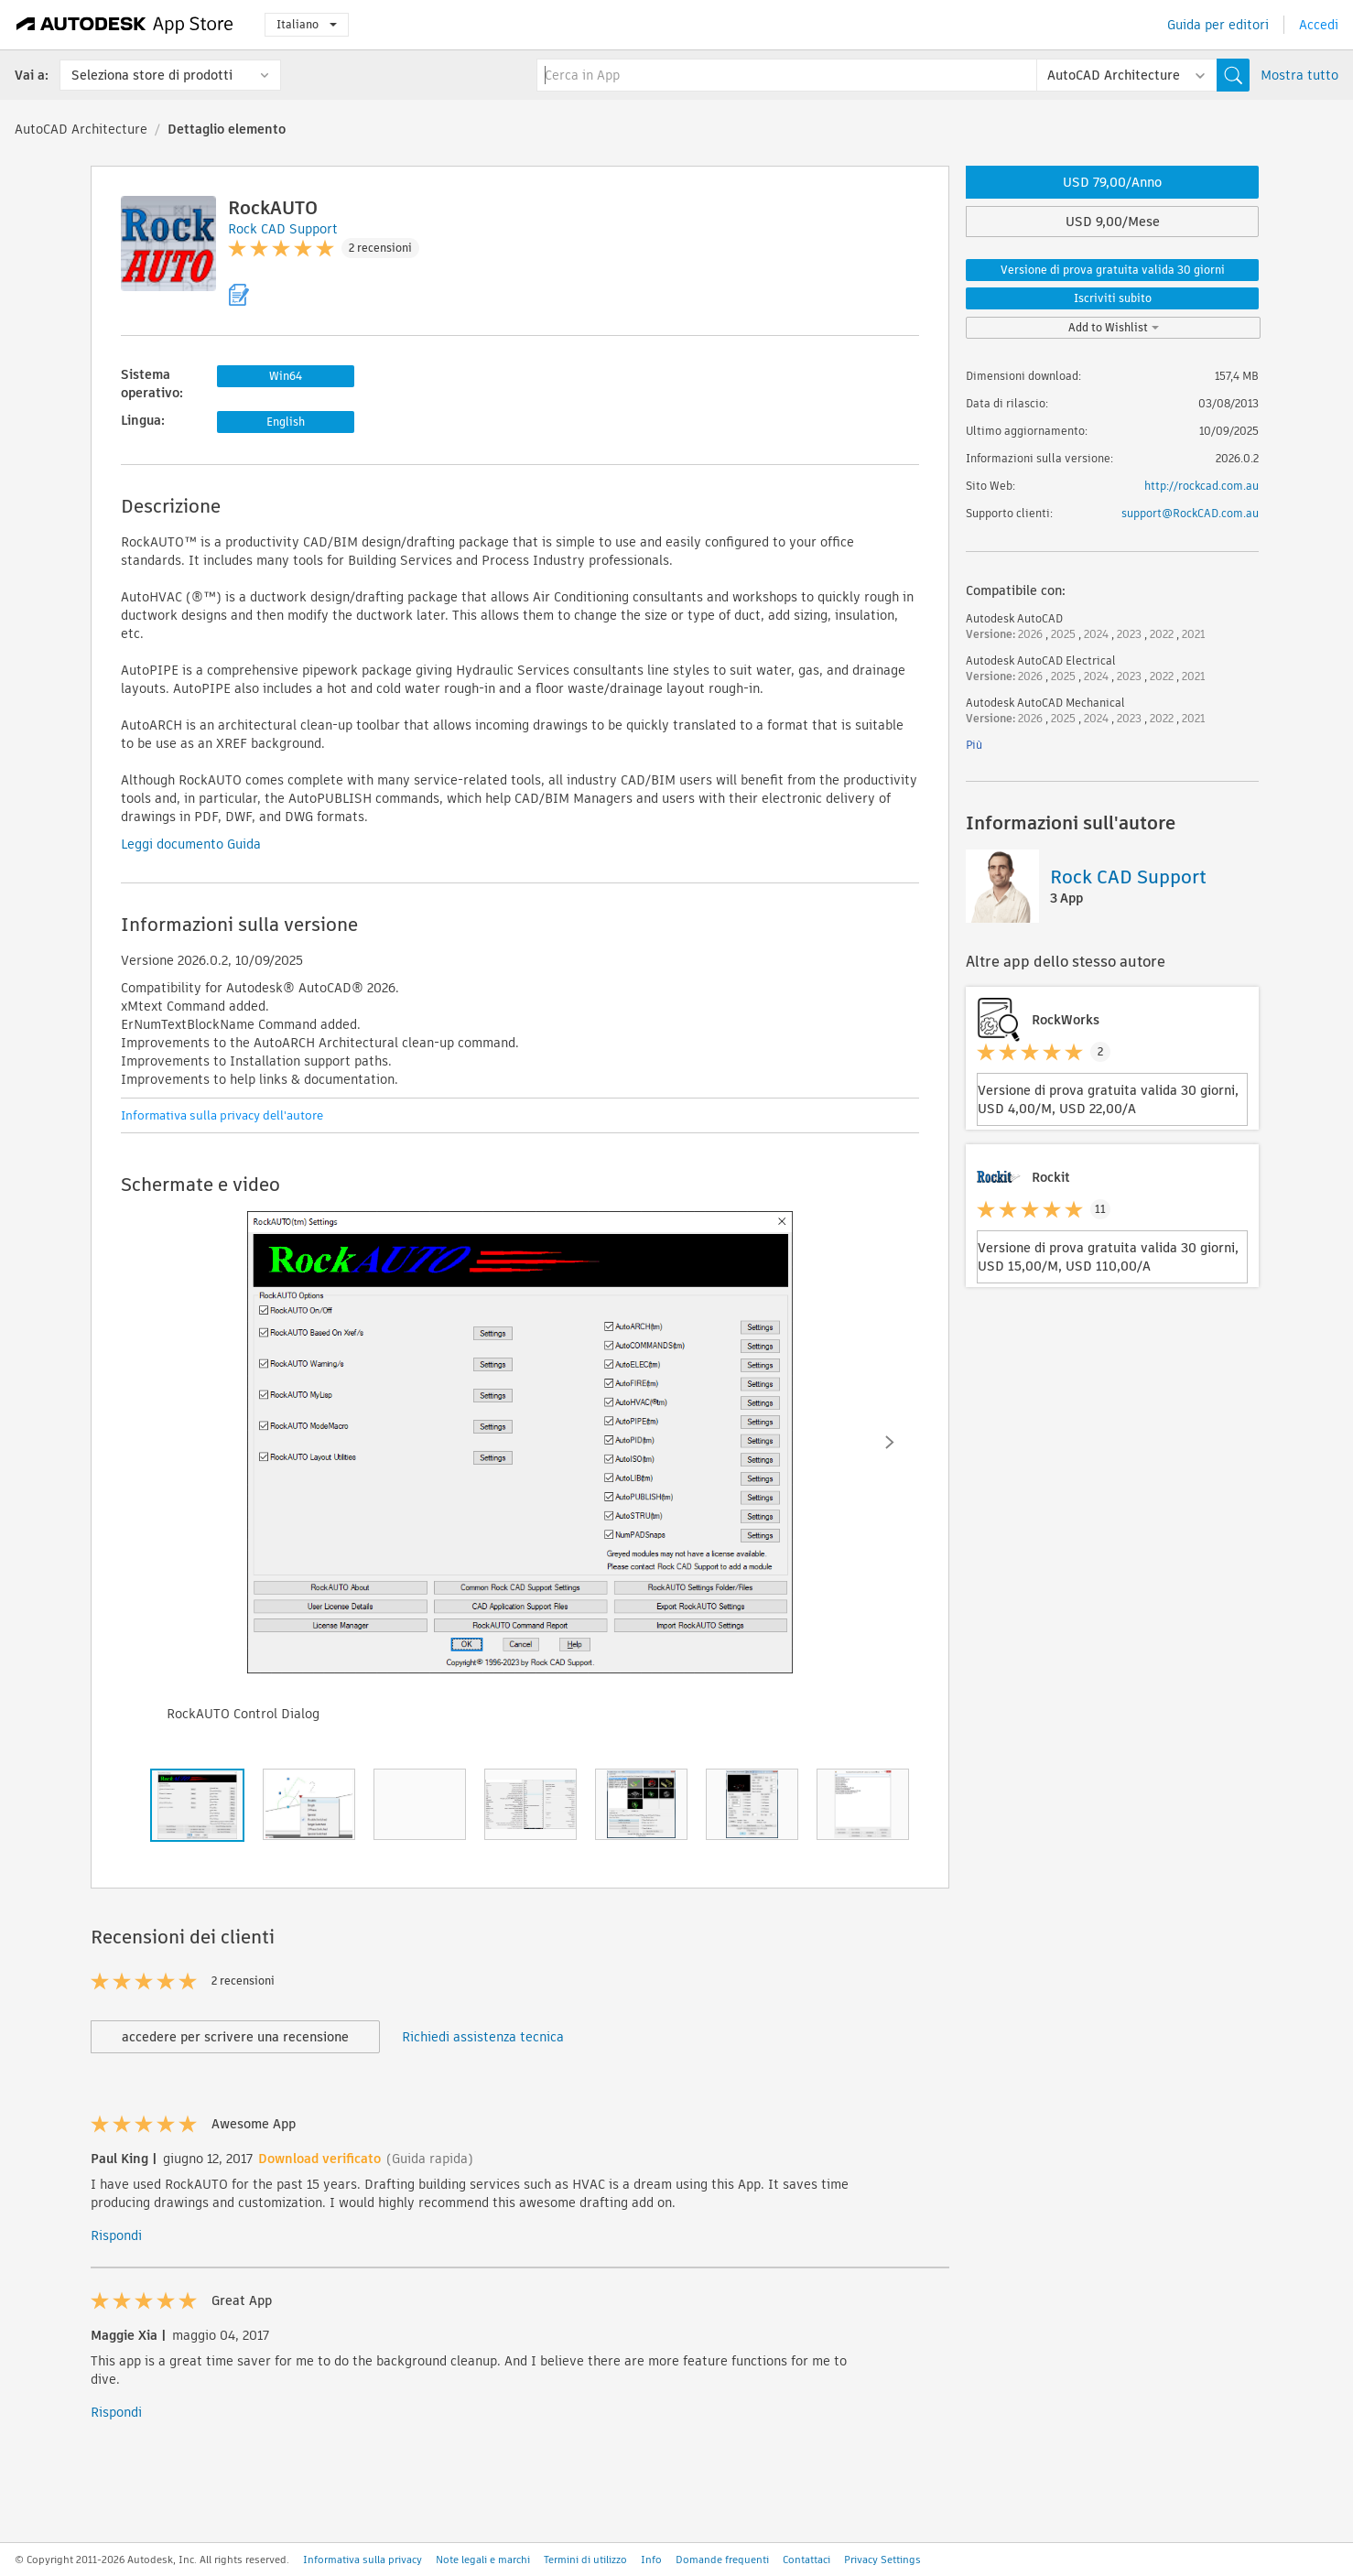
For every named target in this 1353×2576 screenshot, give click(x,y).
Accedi (1318, 25)
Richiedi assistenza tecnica (483, 2037)
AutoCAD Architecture (81, 129)
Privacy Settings (882, 2559)
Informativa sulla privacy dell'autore (222, 1115)
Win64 (285, 376)
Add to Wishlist (1113, 327)
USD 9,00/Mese (1113, 221)
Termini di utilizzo (585, 2559)
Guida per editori (1218, 25)
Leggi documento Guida (191, 844)
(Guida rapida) (429, 2158)
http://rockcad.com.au (1201, 485)
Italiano (306, 24)
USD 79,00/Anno (1112, 182)
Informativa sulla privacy (362, 2559)
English (285, 421)
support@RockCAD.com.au (1190, 513)
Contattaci (806, 2559)
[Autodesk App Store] (125, 24)
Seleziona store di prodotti (152, 75)
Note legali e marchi (483, 2559)
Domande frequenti (722, 2559)
